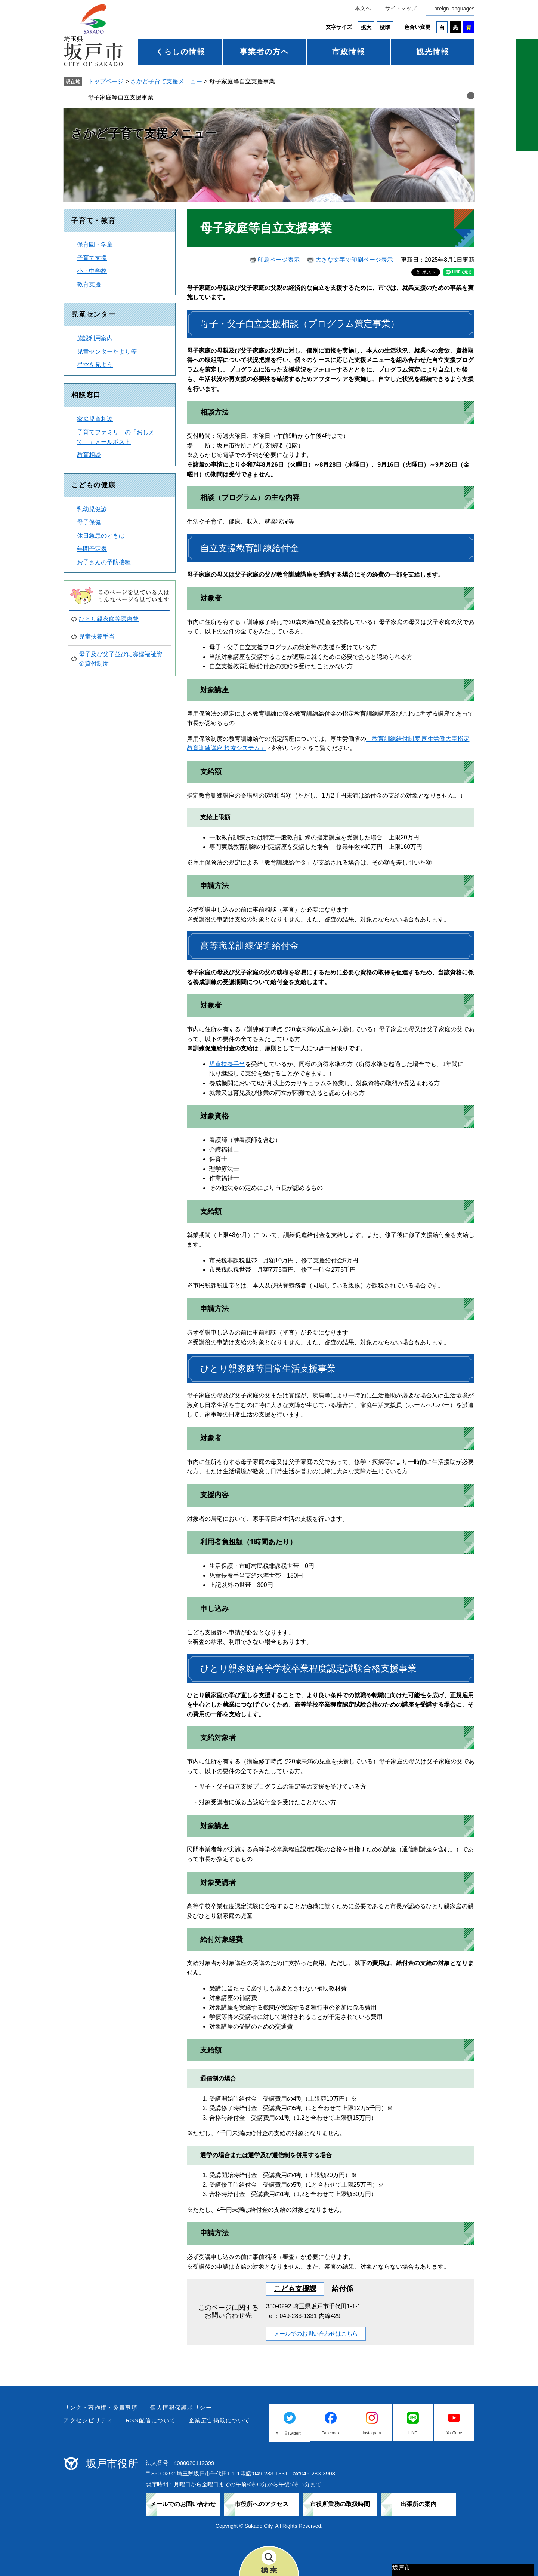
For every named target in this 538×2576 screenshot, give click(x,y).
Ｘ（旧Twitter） (289, 2433)
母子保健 (89, 522)
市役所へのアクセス (261, 2504)
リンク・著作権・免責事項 (100, 2407)
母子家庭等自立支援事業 (121, 97)
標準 (385, 27)
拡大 (366, 27)
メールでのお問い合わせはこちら (316, 2333)
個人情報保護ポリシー (181, 2407)
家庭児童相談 (95, 419)
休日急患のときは (101, 535)
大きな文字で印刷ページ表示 (354, 260)
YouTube (454, 2433)
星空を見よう (95, 365)
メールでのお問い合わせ (183, 2504)
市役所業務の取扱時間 (340, 2504)
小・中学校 (92, 271)
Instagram (372, 2433)
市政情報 (348, 51)
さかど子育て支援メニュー (166, 81)
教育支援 (89, 284)
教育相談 (89, 455)
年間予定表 (92, 549)
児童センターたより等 (107, 352)
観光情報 (432, 51)
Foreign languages (452, 9)
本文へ (363, 8)
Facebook (331, 2433)
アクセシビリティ (88, 2420)
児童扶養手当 (227, 1064)
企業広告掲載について (219, 2420)
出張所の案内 (418, 2504)
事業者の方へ (264, 51)
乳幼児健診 (92, 509)
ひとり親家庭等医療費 (109, 619)
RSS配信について (151, 2420)
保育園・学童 (95, 244)
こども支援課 (295, 2289)
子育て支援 (92, 258)
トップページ (106, 81)
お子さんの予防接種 (104, 562)
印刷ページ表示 (279, 260)
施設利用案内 (95, 338)
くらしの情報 (180, 51)
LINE (412, 2433)
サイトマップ (401, 8)
